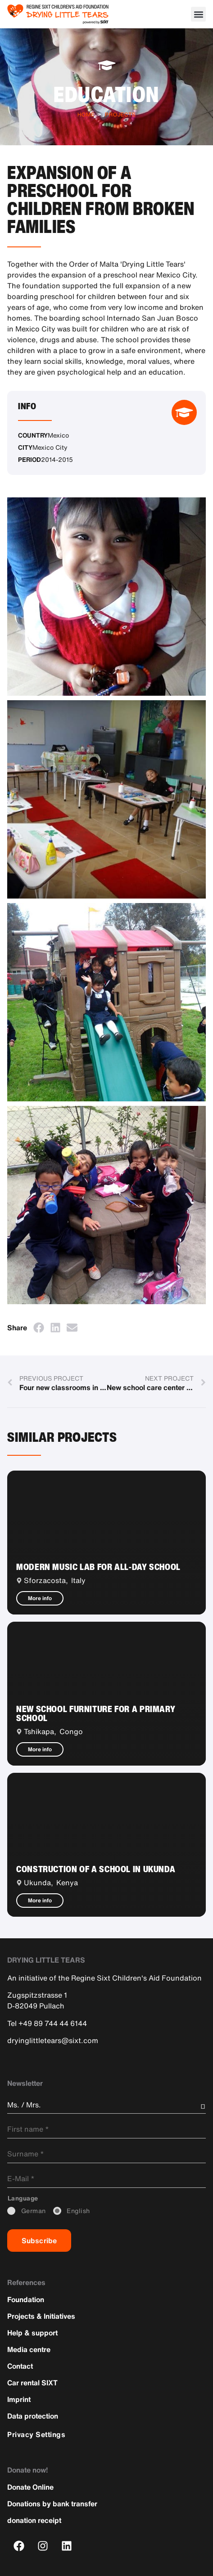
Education (106, 94)
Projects (120, 114)
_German (33, 2211)
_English (78, 2211)
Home (86, 114)
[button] (198, 14)
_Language (23, 2198)
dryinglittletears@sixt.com (52, 2040)
